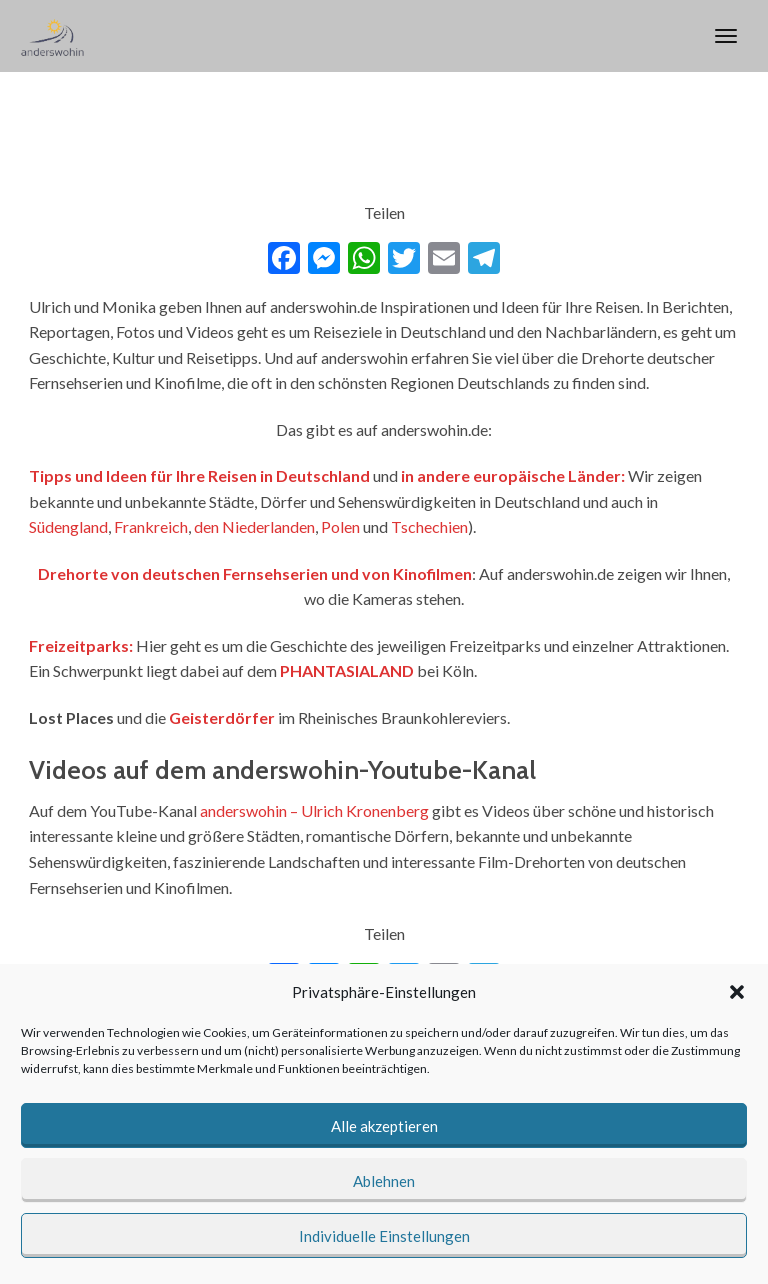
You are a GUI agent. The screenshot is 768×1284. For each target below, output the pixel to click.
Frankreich (151, 526)
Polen (340, 526)
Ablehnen (384, 1181)
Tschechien (429, 526)
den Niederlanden (254, 526)
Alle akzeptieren (384, 1126)
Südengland (68, 526)
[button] (737, 992)
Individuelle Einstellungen (384, 1236)
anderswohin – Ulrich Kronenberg (314, 810)
